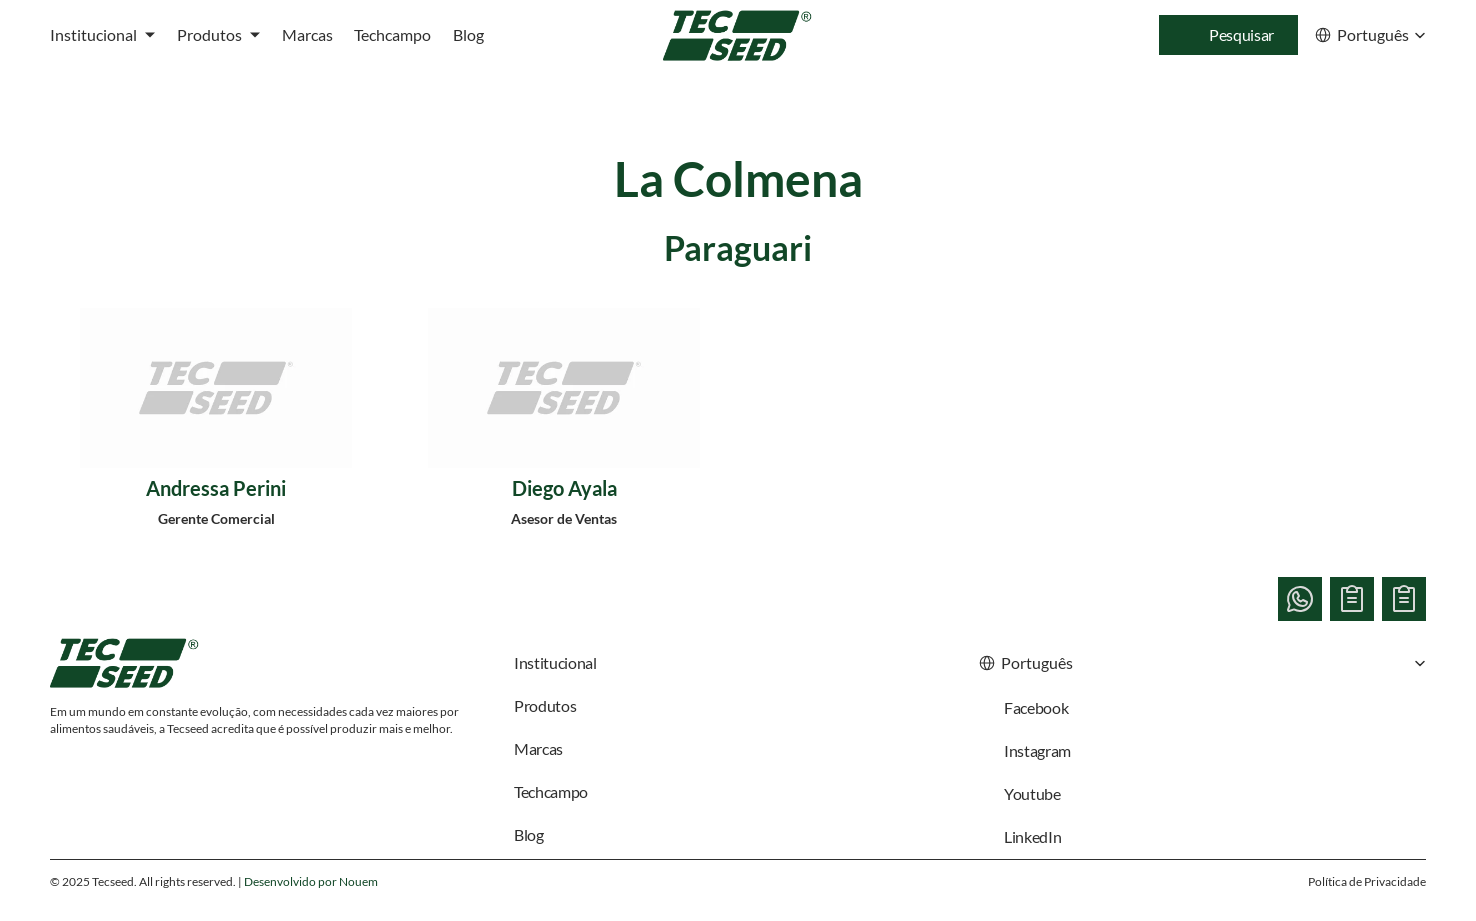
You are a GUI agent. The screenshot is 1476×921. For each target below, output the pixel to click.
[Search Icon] (1228, 35)
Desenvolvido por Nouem (311, 881)
